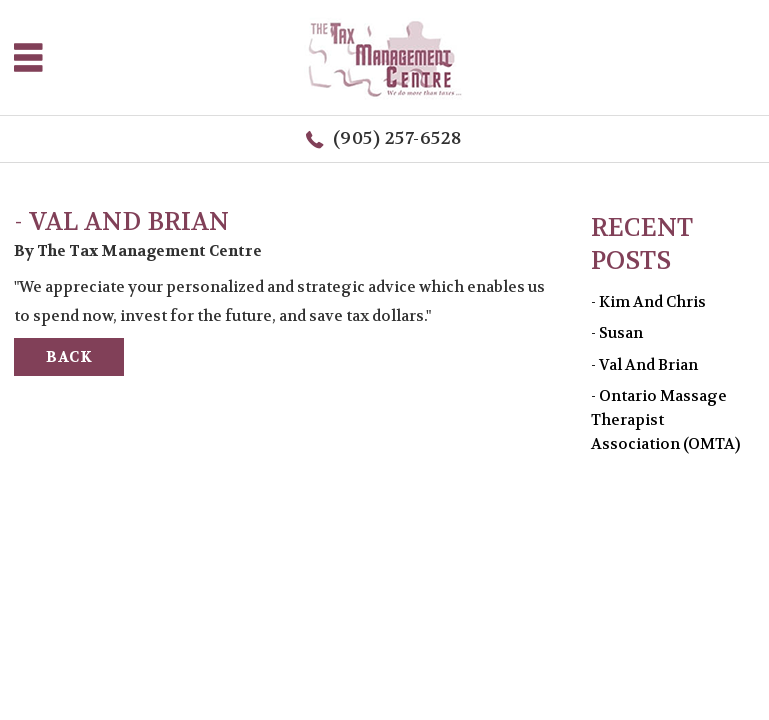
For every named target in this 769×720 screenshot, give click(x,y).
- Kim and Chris (648, 302)
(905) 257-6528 (398, 138)
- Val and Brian (644, 365)
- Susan (617, 333)
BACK (69, 357)
